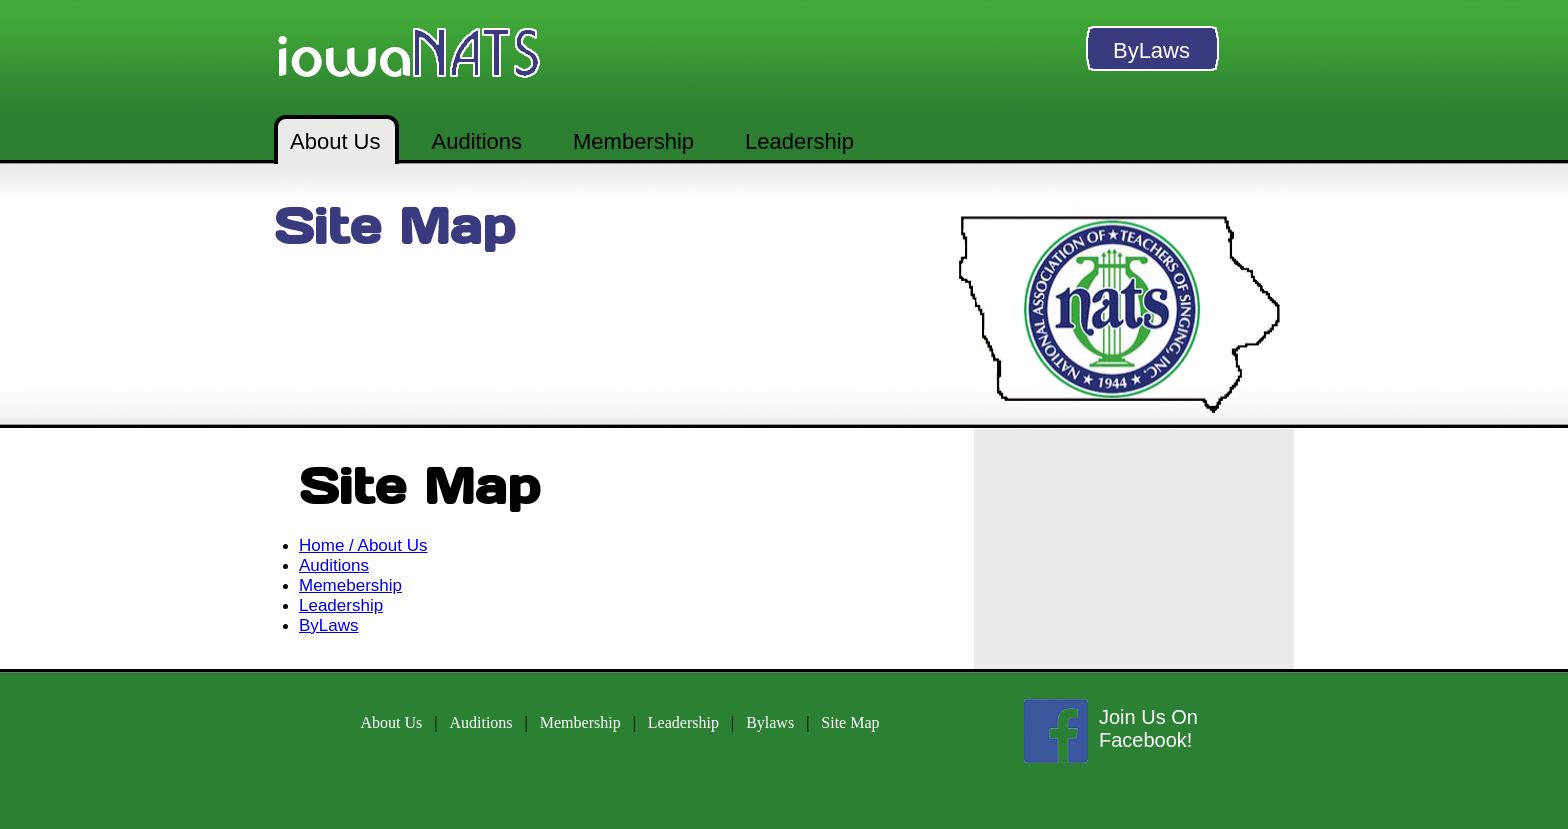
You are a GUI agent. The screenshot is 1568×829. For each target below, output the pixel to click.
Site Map (850, 722)
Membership (633, 141)
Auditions (477, 141)
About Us (335, 141)
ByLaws (1151, 50)
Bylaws (770, 722)
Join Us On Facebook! (1148, 728)
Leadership (799, 141)
